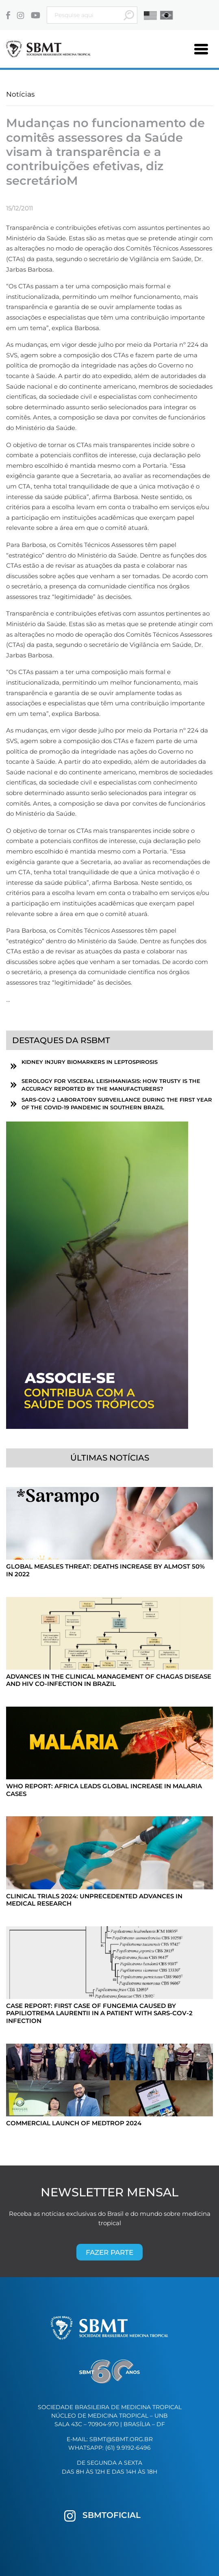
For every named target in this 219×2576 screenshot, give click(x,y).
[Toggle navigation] (201, 49)
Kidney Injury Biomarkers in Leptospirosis (90, 1062)
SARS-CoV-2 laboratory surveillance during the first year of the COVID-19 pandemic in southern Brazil (117, 1104)
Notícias (20, 94)
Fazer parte (109, 2252)
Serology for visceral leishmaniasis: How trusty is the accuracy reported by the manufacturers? (111, 1085)
